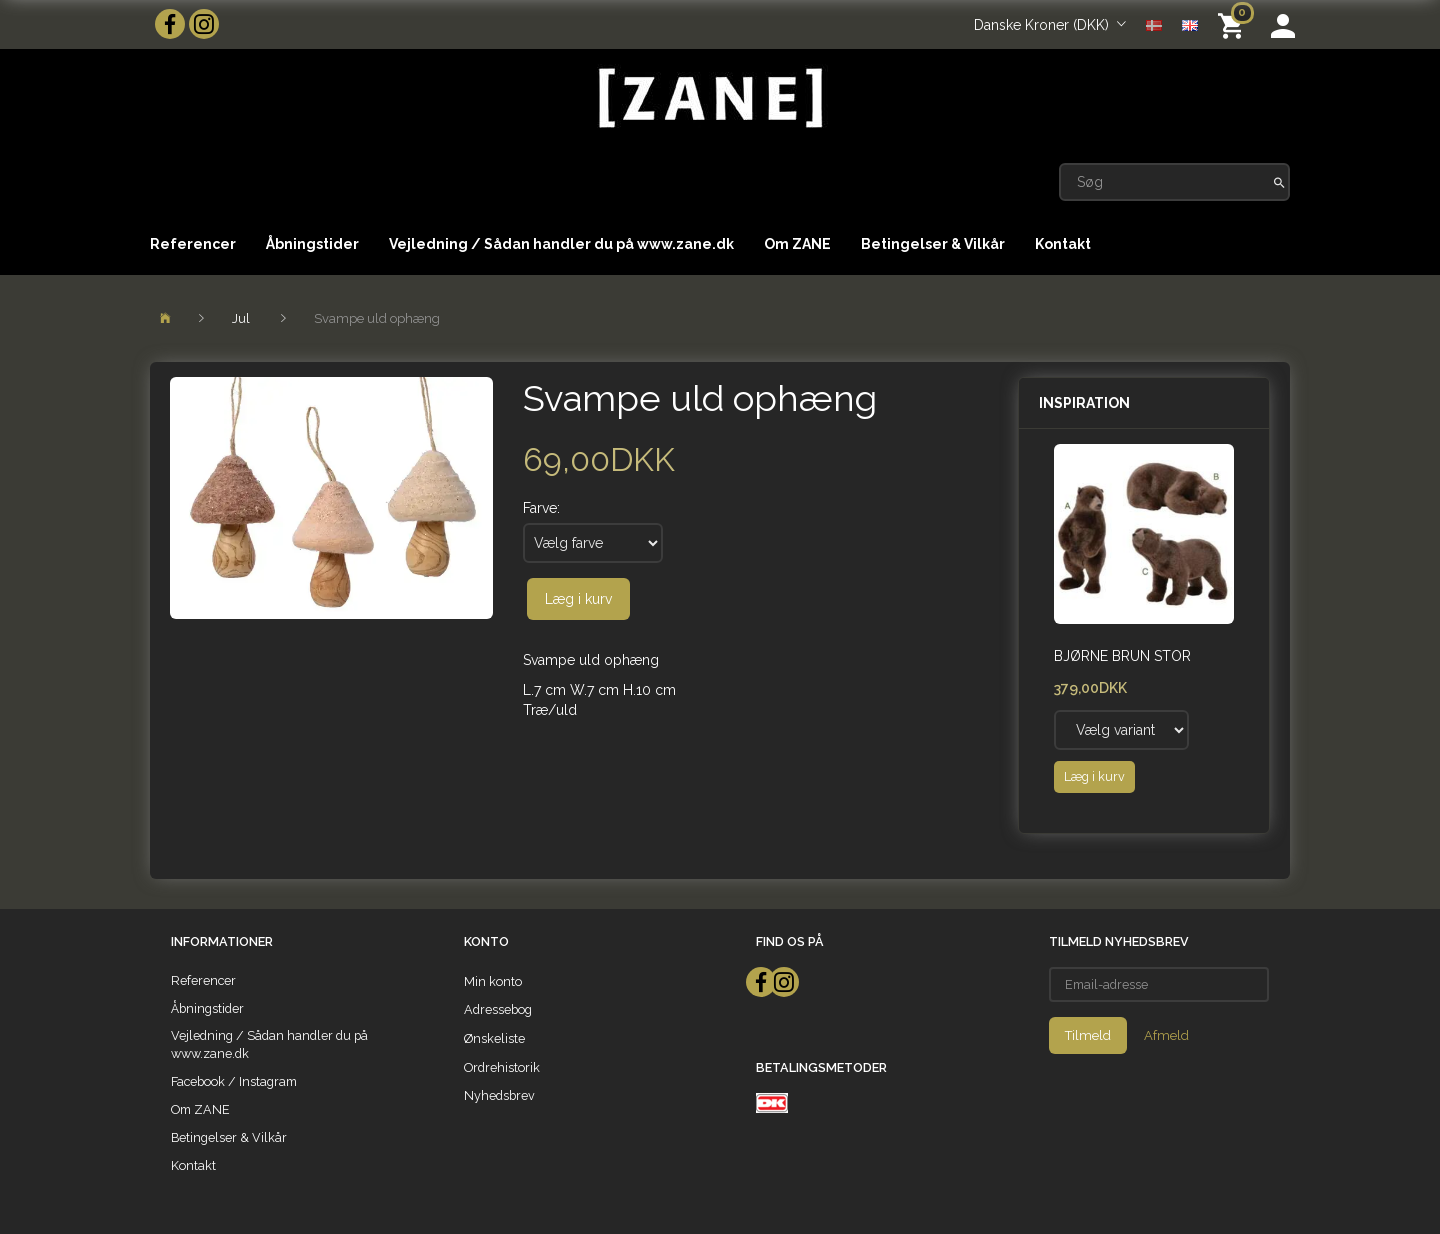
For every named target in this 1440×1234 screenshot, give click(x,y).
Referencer (193, 244)
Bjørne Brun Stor (1122, 656)
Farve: (541, 508)
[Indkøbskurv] (1234, 24)
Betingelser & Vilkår (933, 244)
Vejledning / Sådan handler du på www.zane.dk (561, 244)
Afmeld (1166, 1035)
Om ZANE (797, 244)
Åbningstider (312, 244)
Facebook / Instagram (234, 1081)
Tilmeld (1088, 1035)
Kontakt (1063, 244)
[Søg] (1279, 182)
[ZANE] (708, 98)
